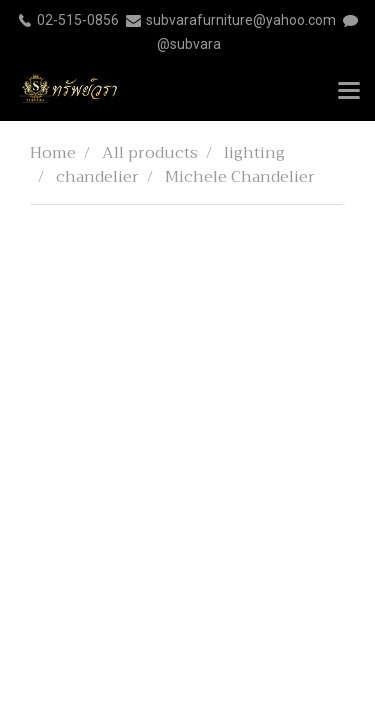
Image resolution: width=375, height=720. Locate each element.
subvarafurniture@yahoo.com (241, 20)
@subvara (189, 44)
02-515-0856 (78, 20)
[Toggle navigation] (349, 92)
